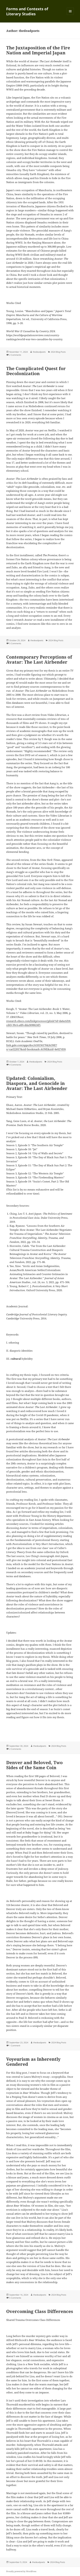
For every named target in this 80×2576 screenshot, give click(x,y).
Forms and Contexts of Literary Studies (27, 11)
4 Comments (15, 1064)
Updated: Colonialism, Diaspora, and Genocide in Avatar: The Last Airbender (36, 1083)
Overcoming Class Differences (39, 2311)
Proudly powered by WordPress (21, 2571)
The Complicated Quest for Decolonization (36, 370)
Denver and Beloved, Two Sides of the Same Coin (34, 1765)
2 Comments (15, 354)
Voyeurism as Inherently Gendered (33, 2061)
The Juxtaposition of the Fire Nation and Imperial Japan (38, 50)
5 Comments (15, 643)
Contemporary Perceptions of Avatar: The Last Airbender (39, 659)
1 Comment (14, 2045)
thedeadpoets (39, 351)
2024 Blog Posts (58, 351)
